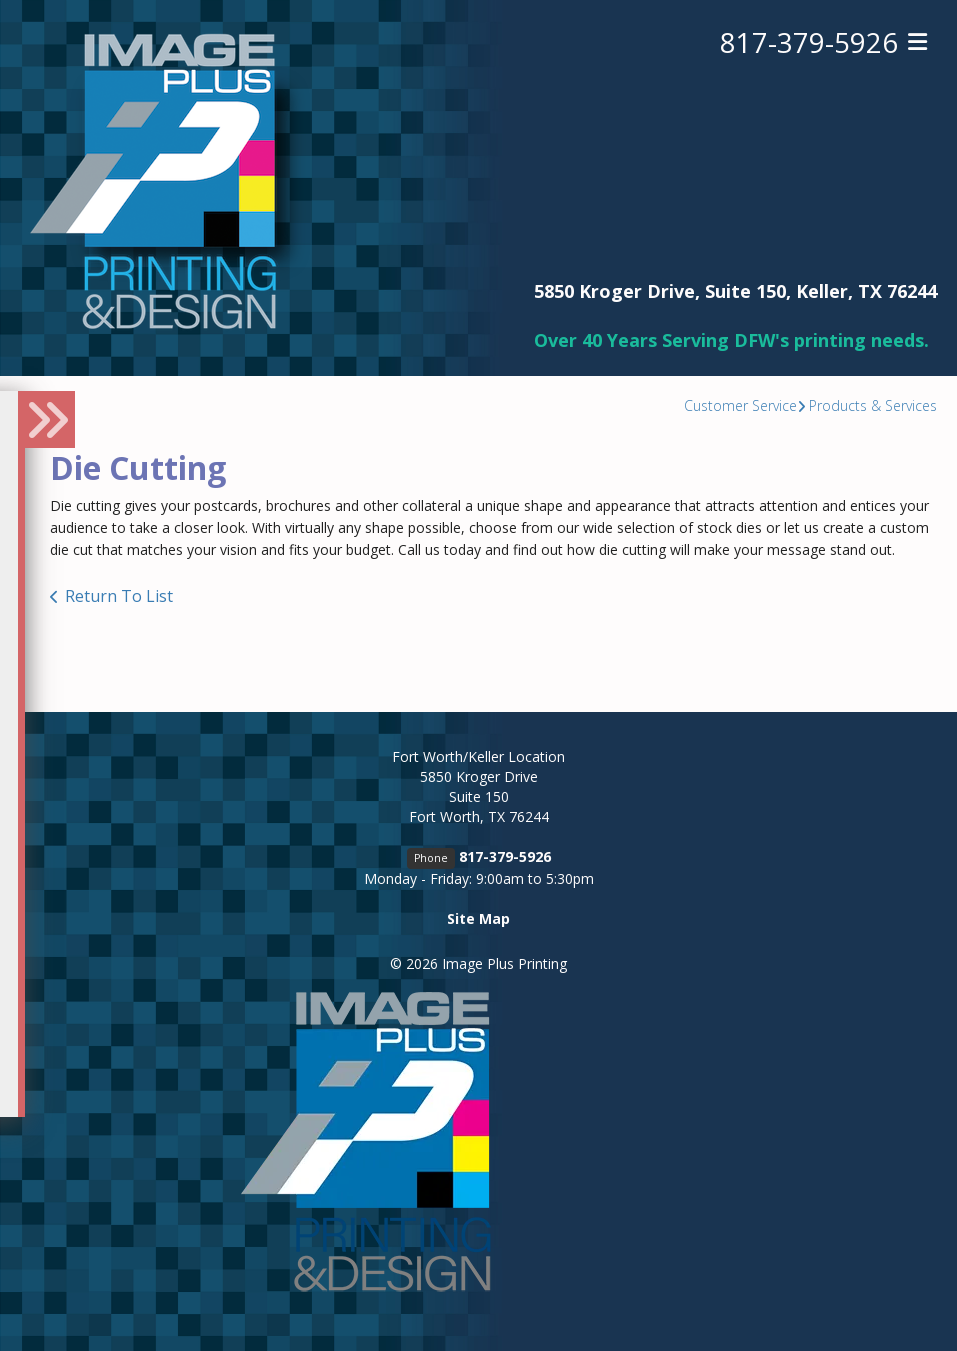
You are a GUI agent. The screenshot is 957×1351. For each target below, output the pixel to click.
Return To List (119, 596)
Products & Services (873, 405)
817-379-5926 (809, 43)
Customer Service (740, 405)
